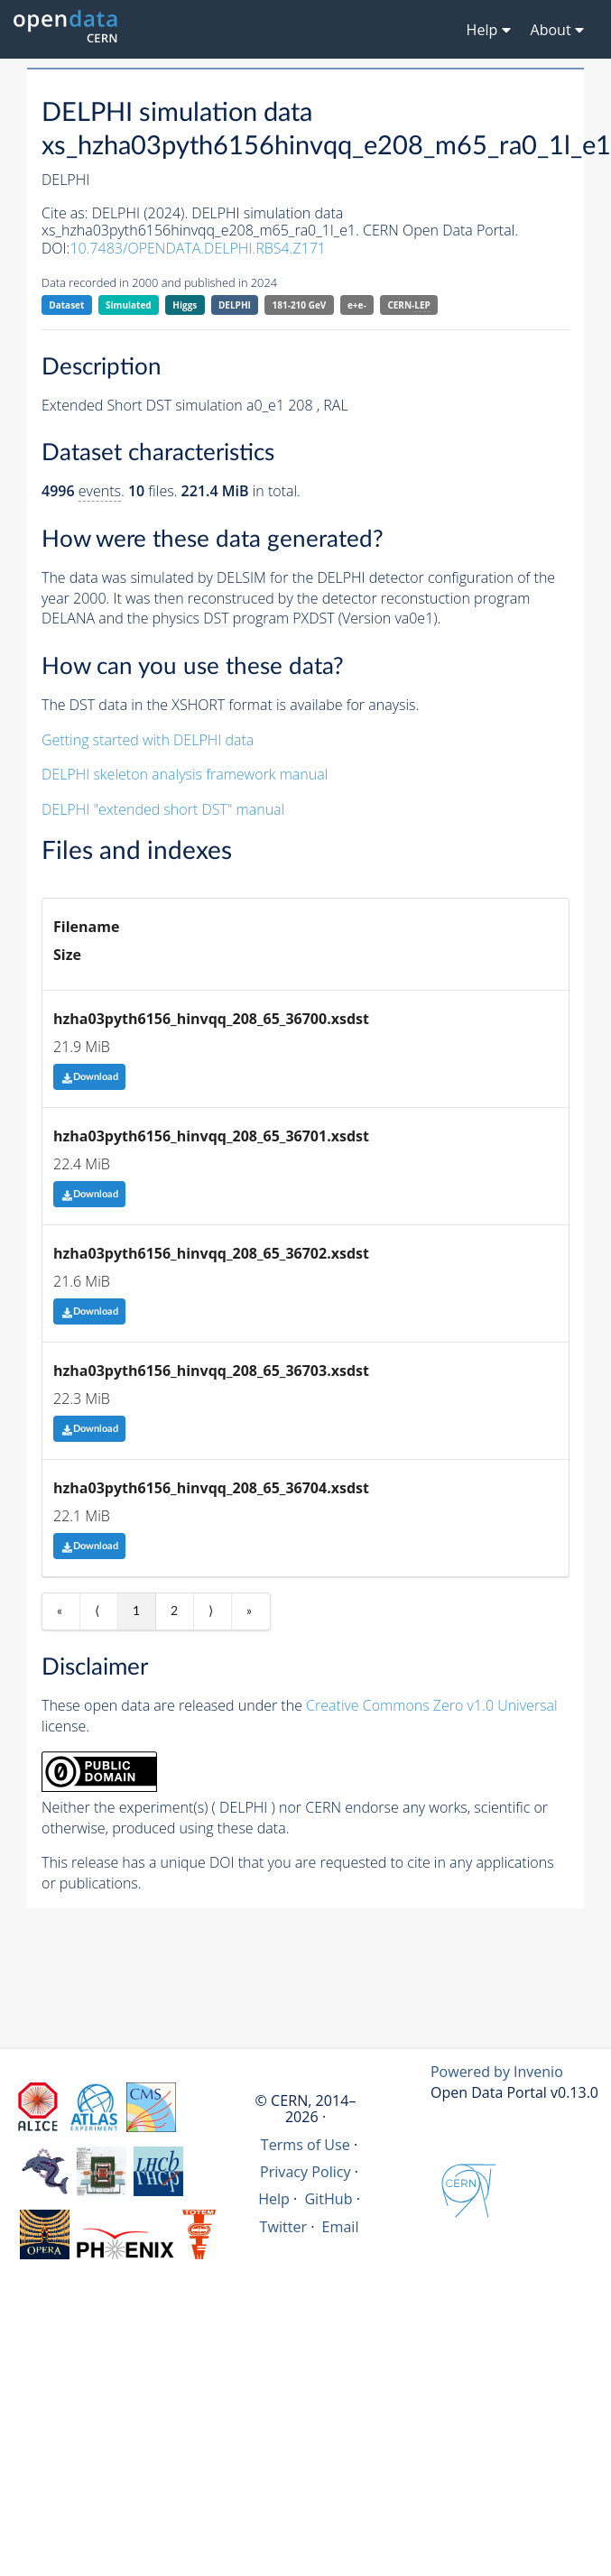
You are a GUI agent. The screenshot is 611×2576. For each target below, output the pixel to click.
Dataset (66, 305)
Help (274, 2199)
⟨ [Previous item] (97, 1611)
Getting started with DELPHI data (148, 740)
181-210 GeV (300, 305)
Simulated (129, 305)
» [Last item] (249, 1611)
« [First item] (59, 1611)
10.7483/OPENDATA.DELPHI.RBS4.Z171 (197, 248)
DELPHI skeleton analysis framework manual (185, 774)
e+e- (356, 305)
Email (340, 2227)
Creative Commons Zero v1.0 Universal (432, 1705)
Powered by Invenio (496, 2072)
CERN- (408, 305)
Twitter (284, 2227)
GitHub (328, 2199)
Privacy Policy (305, 2172)
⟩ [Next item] (210, 1611)
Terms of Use (305, 2145)
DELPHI (234, 305)
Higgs (184, 305)
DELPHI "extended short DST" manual (163, 809)
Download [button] (89, 1077)
